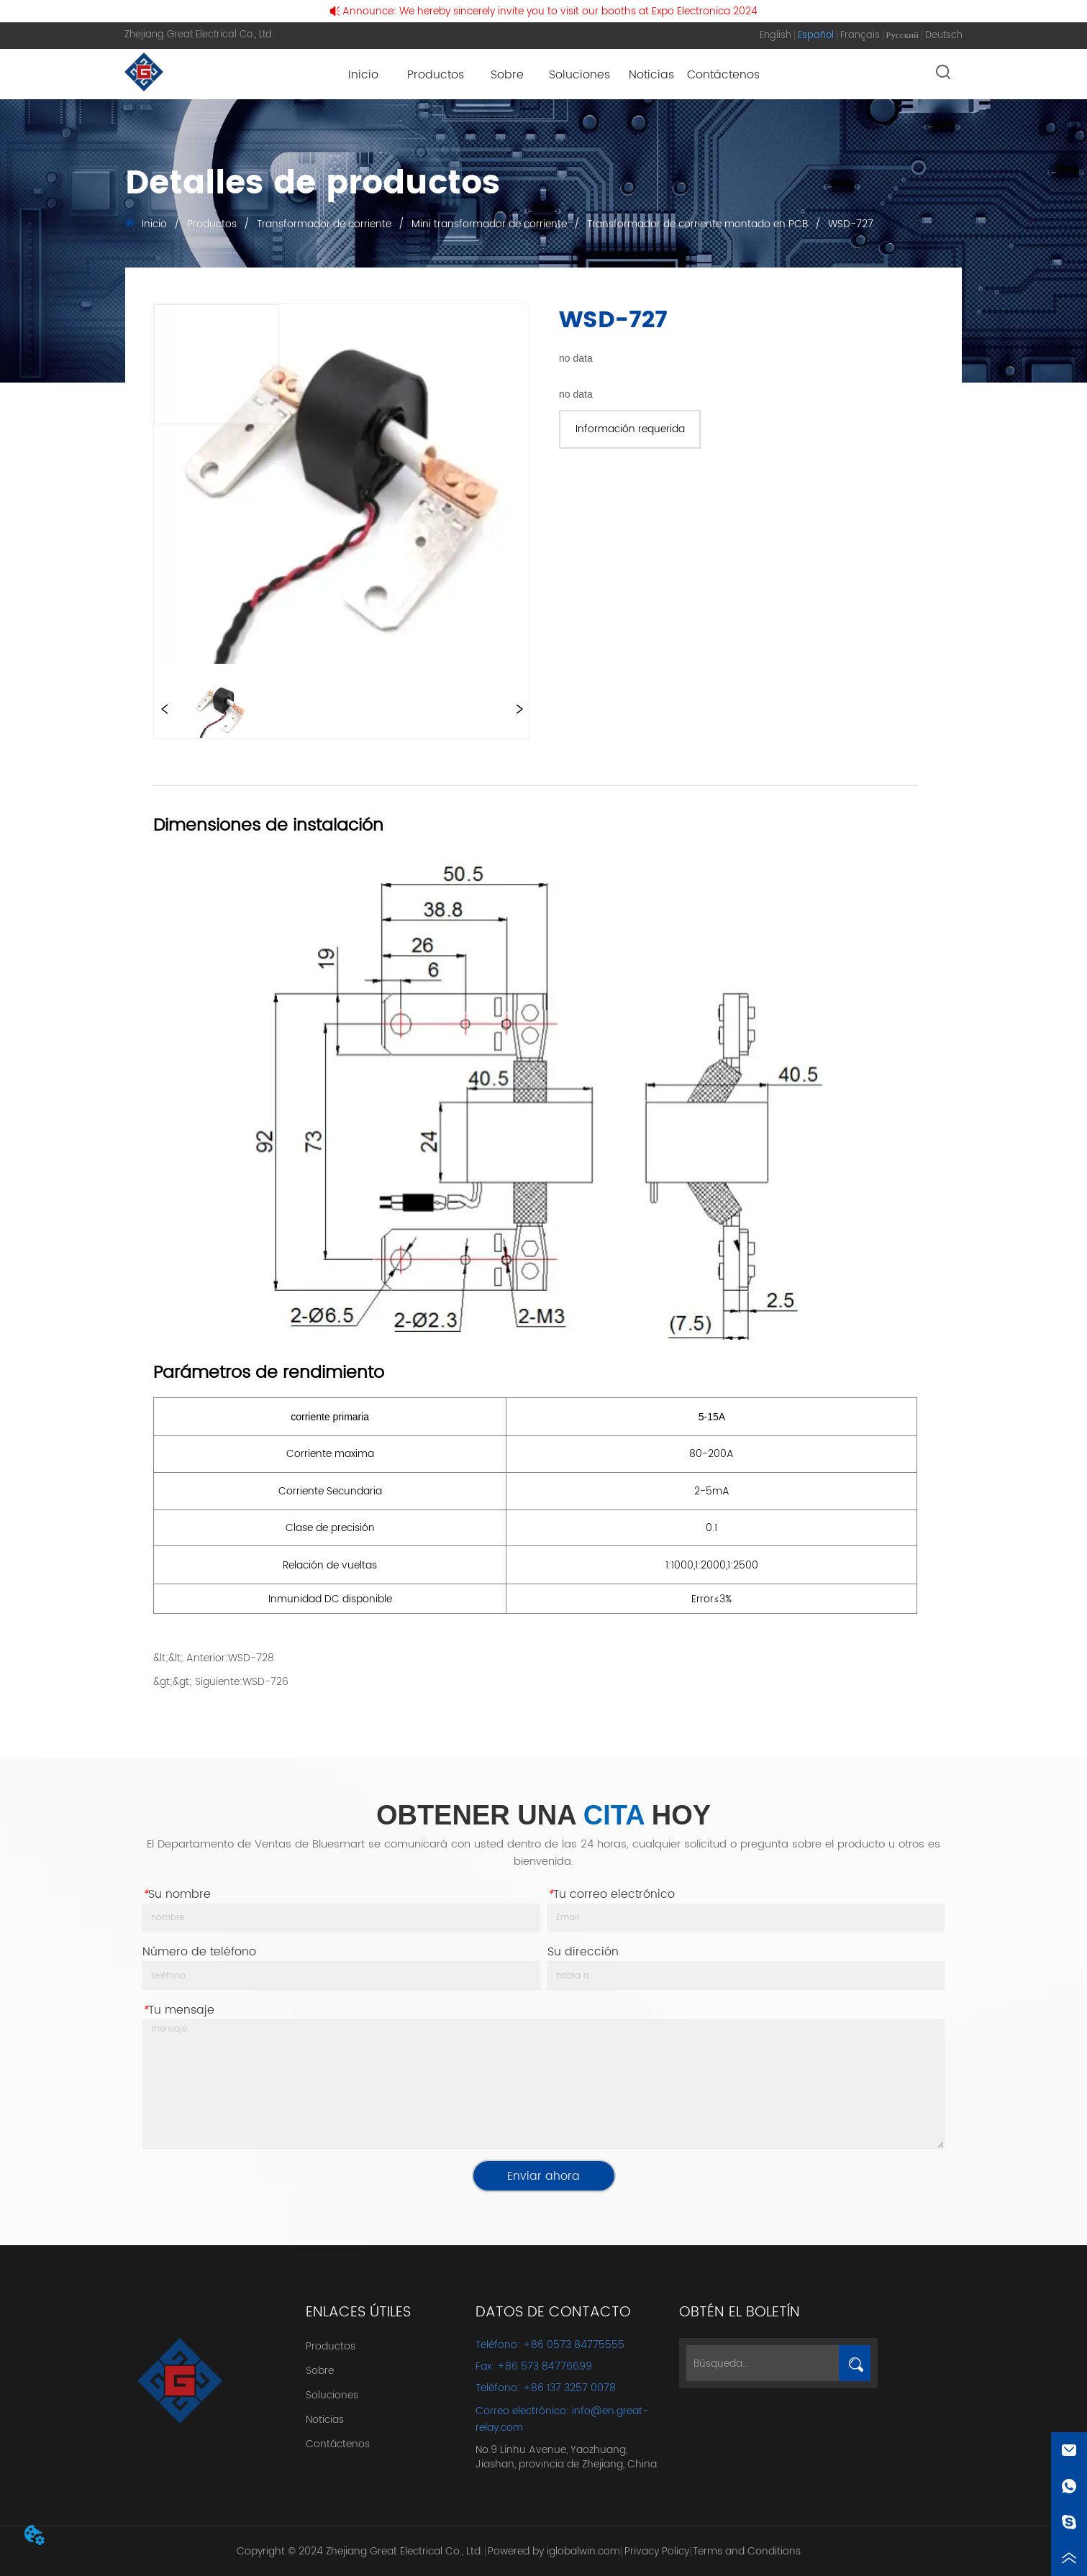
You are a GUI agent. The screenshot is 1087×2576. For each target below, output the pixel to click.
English (775, 35)
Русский (902, 35)
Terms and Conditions (747, 2551)
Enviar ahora (543, 2176)
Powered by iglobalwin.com (554, 2551)
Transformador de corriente (324, 224)
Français (860, 35)
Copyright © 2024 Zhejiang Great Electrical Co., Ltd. (360, 2551)
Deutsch (944, 35)
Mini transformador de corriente (489, 224)
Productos (212, 224)
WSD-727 (849, 224)
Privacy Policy (656, 2551)
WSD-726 (265, 1681)
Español (816, 35)
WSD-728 (251, 1658)
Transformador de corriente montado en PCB (697, 224)
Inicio (154, 224)
